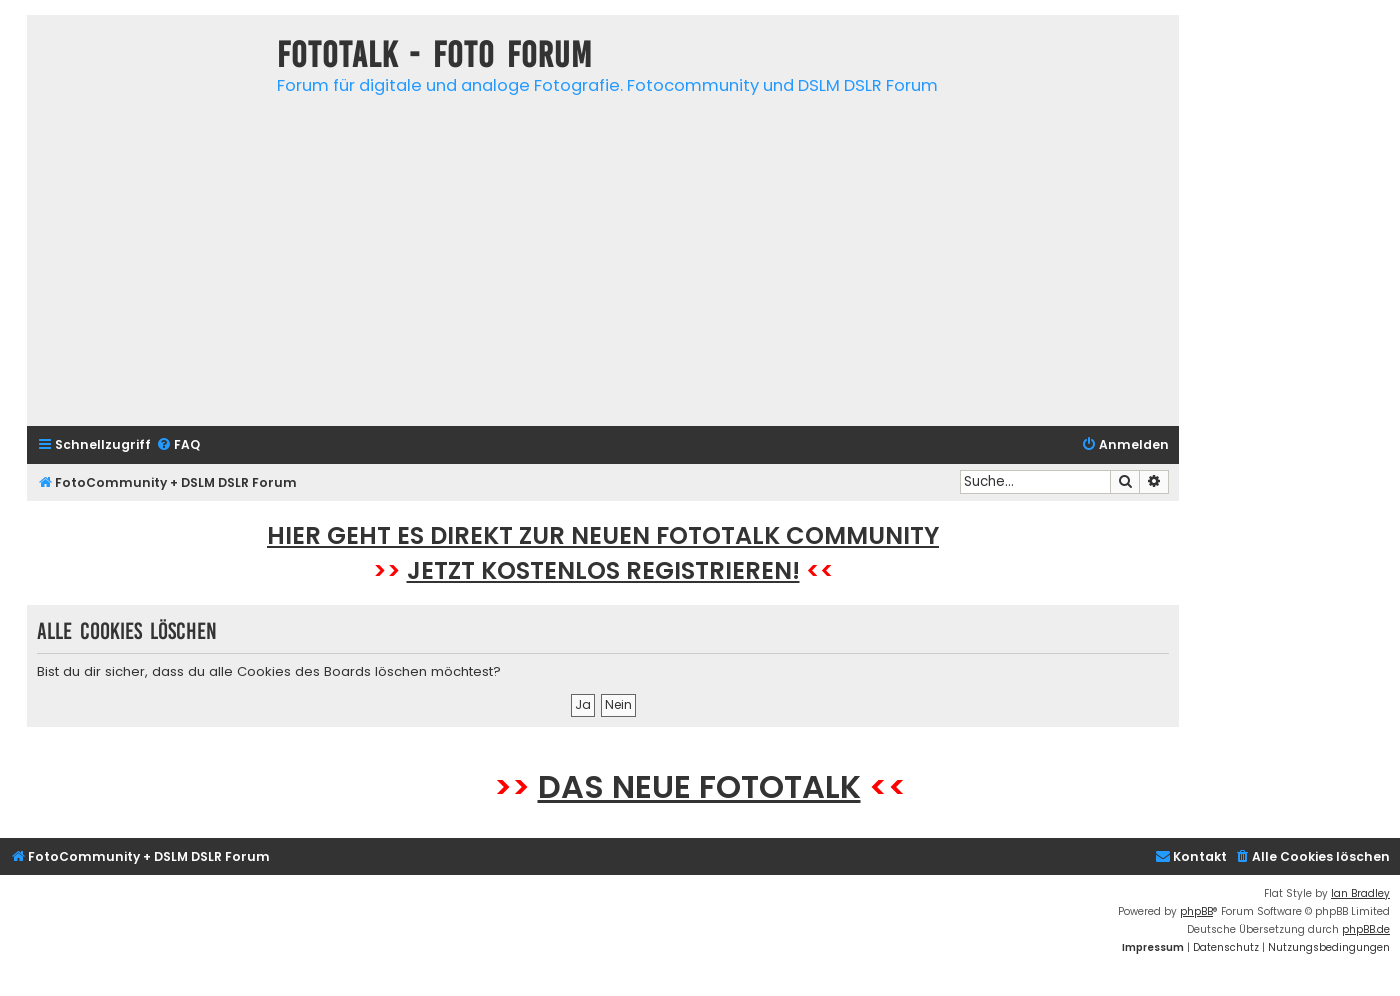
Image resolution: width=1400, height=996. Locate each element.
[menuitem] (178, 445)
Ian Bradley (1360, 893)
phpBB (1196, 911)
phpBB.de (1366, 929)
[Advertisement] (603, 271)
